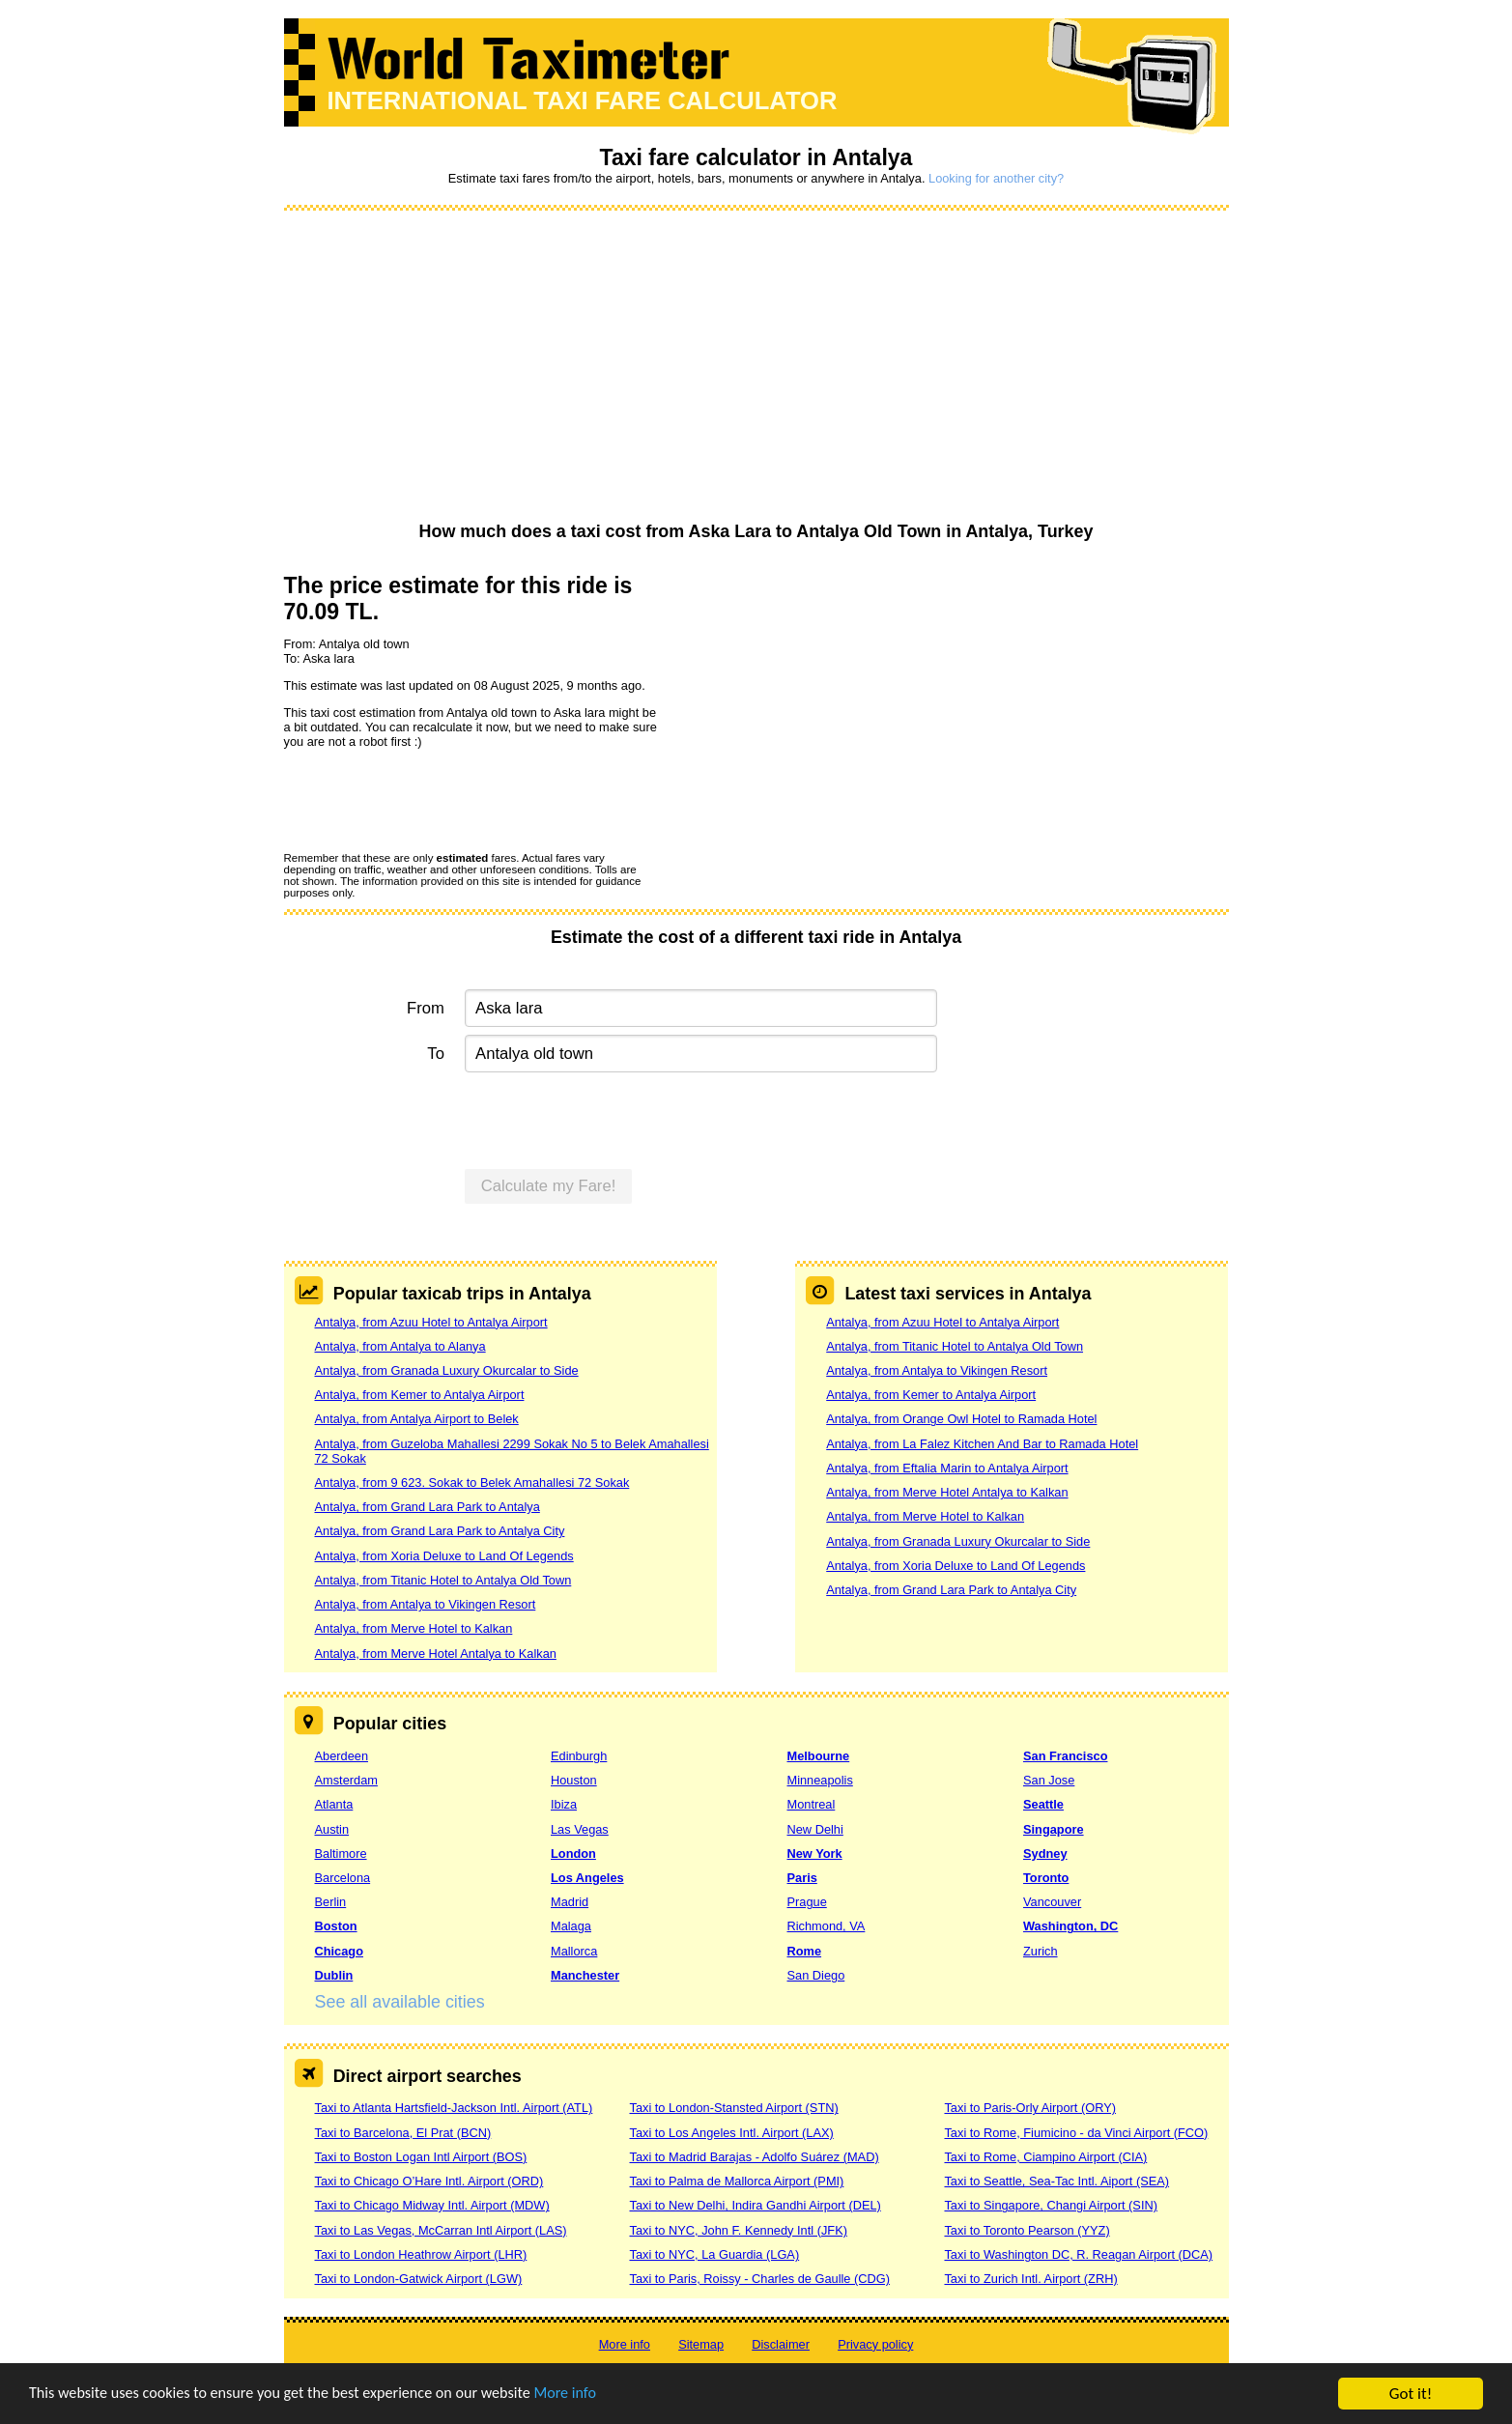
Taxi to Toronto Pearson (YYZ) (1026, 2230)
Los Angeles (587, 1877)
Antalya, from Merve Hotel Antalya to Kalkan (435, 1653)
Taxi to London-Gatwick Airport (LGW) (419, 2278)
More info (594, 2396)
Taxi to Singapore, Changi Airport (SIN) (1050, 2205)
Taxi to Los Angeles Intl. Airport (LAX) (731, 2132)
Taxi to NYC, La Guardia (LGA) (714, 2254)
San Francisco (1065, 1756)
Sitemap (701, 2344)
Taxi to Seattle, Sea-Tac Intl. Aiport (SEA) (1056, 2181)
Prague (807, 1902)
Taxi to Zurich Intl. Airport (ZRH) (1030, 2278)
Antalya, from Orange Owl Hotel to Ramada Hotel (961, 1419)
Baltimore (341, 1853)
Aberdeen (342, 1756)
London (573, 1853)
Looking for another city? (996, 178)
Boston (336, 1926)
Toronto (1046, 1877)
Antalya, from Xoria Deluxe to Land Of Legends (444, 1556)
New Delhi (815, 1829)
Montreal (811, 1804)
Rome (804, 1951)
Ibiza (564, 1804)
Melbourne (818, 1756)
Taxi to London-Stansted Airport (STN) (733, 2107)
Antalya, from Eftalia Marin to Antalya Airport (947, 1468)
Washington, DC (1070, 1926)
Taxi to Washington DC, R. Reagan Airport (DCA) (1078, 2254)
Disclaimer (781, 2344)
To (435, 1053)
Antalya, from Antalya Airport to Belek (417, 1419)
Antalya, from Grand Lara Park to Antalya (427, 1506)
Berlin (331, 1902)
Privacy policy (875, 2344)
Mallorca (574, 1951)
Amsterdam (346, 1780)
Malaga (571, 1926)
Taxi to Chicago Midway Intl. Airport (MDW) (432, 2205)
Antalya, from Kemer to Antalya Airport (420, 1394)
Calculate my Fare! (548, 1186)
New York (814, 1853)
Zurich (1040, 1951)
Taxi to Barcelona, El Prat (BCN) (403, 2132)
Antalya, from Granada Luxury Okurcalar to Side (447, 1370)
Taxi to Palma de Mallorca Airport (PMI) (736, 2181)
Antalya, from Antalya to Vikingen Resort (425, 1604)
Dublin (334, 1975)
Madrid (569, 1902)
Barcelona (343, 1877)
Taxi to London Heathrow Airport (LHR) (421, 2254)
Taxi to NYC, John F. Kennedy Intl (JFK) (737, 2230)
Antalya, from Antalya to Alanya (400, 1346)
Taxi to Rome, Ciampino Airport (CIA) (1045, 2157)
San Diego (816, 1975)
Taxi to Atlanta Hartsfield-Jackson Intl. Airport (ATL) (454, 2107)
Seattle (1043, 1804)
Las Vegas (580, 1829)
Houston (574, 1780)
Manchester (585, 1975)
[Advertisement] (756, 367)
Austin (332, 1829)
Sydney (1045, 1853)
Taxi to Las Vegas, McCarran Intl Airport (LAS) (441, 2230)
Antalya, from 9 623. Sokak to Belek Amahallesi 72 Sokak (472, 1482)
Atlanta (334, 1804)
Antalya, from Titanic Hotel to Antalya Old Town (443, 1580)
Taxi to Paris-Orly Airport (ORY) (1030, 2107)
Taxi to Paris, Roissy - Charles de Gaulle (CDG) (759, 2278)
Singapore (1053, 1829)
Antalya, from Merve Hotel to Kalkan (414, 1628)
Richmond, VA (826, 1926)
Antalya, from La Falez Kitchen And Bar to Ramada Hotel (982, 1444)
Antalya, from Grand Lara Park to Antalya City (440, 1531)
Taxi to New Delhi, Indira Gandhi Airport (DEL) (754, 2205)
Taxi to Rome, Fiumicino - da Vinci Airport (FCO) (1076, 2132)
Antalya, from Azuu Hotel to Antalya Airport (431, 1322)
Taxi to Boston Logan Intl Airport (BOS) (421, 2157)
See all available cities (400, 2001)
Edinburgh (579, 1756)
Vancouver (1052, 1902)
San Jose (1048, 1780)
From (425, 1008)
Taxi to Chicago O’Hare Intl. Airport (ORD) (429, 2181)
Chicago (339, 1951)
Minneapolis (820, 1780)
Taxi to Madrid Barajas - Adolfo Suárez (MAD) (753, 2157)
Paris (802, 1877)
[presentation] (431, 799)
